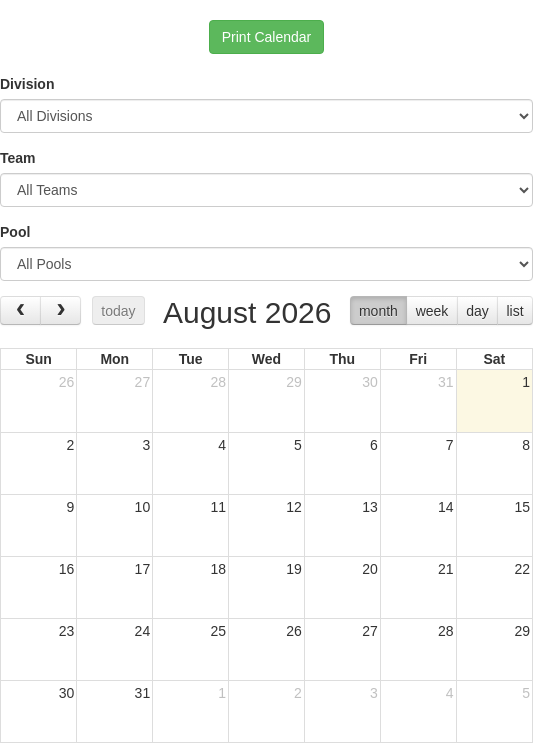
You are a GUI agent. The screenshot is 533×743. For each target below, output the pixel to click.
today (118, 311)
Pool (15, 232)
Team (18, 158)
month (378, 311)
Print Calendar (267, 37)
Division (27, 84)
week (432, 311)
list (514, 311)
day (477, 311)
